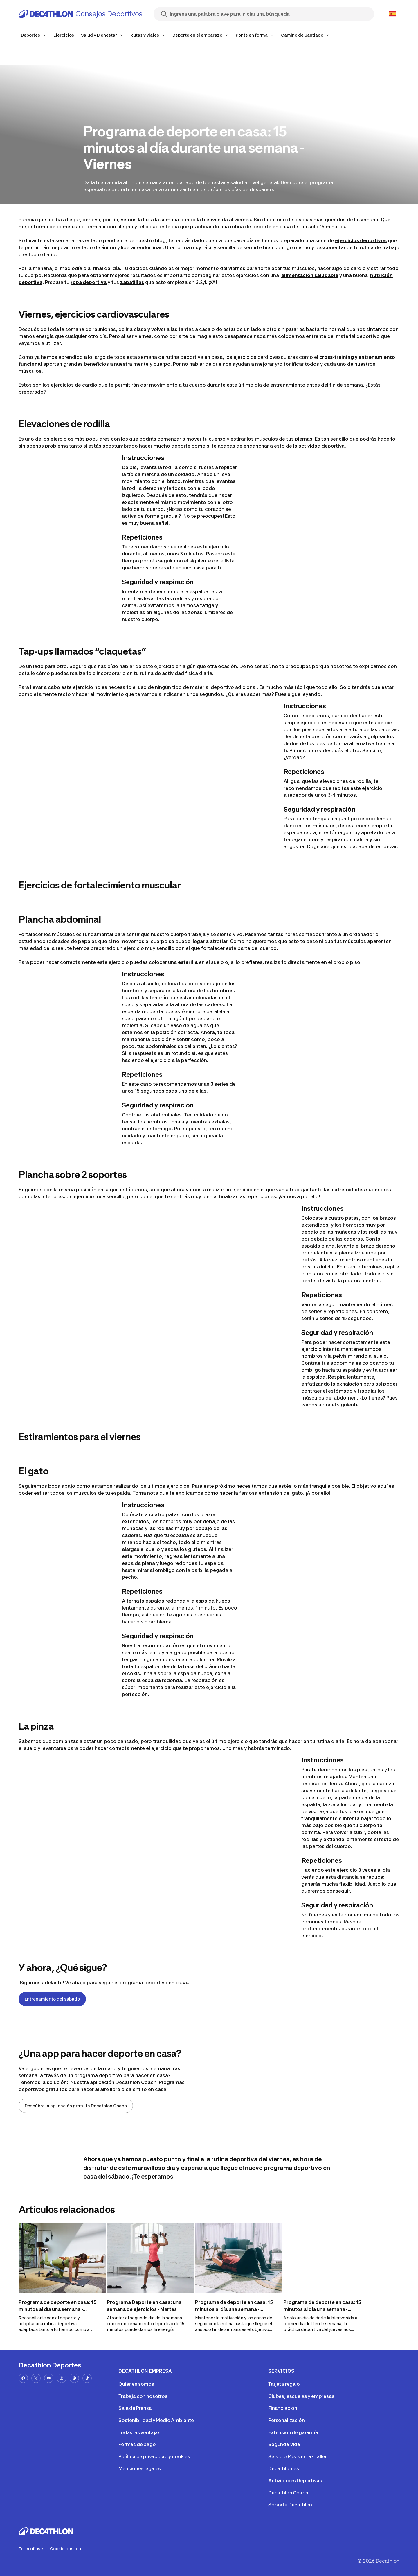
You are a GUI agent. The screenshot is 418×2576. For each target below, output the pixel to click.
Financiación (282, 2408)
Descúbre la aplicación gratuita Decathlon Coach (76, 2105)
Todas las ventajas (139, 2432)
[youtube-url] (48, 2378)
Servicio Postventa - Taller (297, 2456)
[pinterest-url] (74, 2378)
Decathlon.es (283, 2468)
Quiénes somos (136, 2384)
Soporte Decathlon (290, 2505)
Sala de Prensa (135, 2408)
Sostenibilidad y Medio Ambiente (156, 2420)
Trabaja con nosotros (142, 2396)
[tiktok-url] (87, 2378)
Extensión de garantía (293, 2432)
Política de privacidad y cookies (154, 2456)
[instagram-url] (61, 2378)
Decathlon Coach (288, 2493)
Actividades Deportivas (295, 2480)
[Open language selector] (392, 14)
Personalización (286, 2420)
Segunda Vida (284, 2444)
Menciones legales (139, 2468)
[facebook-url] (23, 2378)
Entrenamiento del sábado (52, 1998)
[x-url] (36, 2378)
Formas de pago (137, 2444)
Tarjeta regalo (284, 2384)
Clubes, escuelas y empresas (301, 2396)
